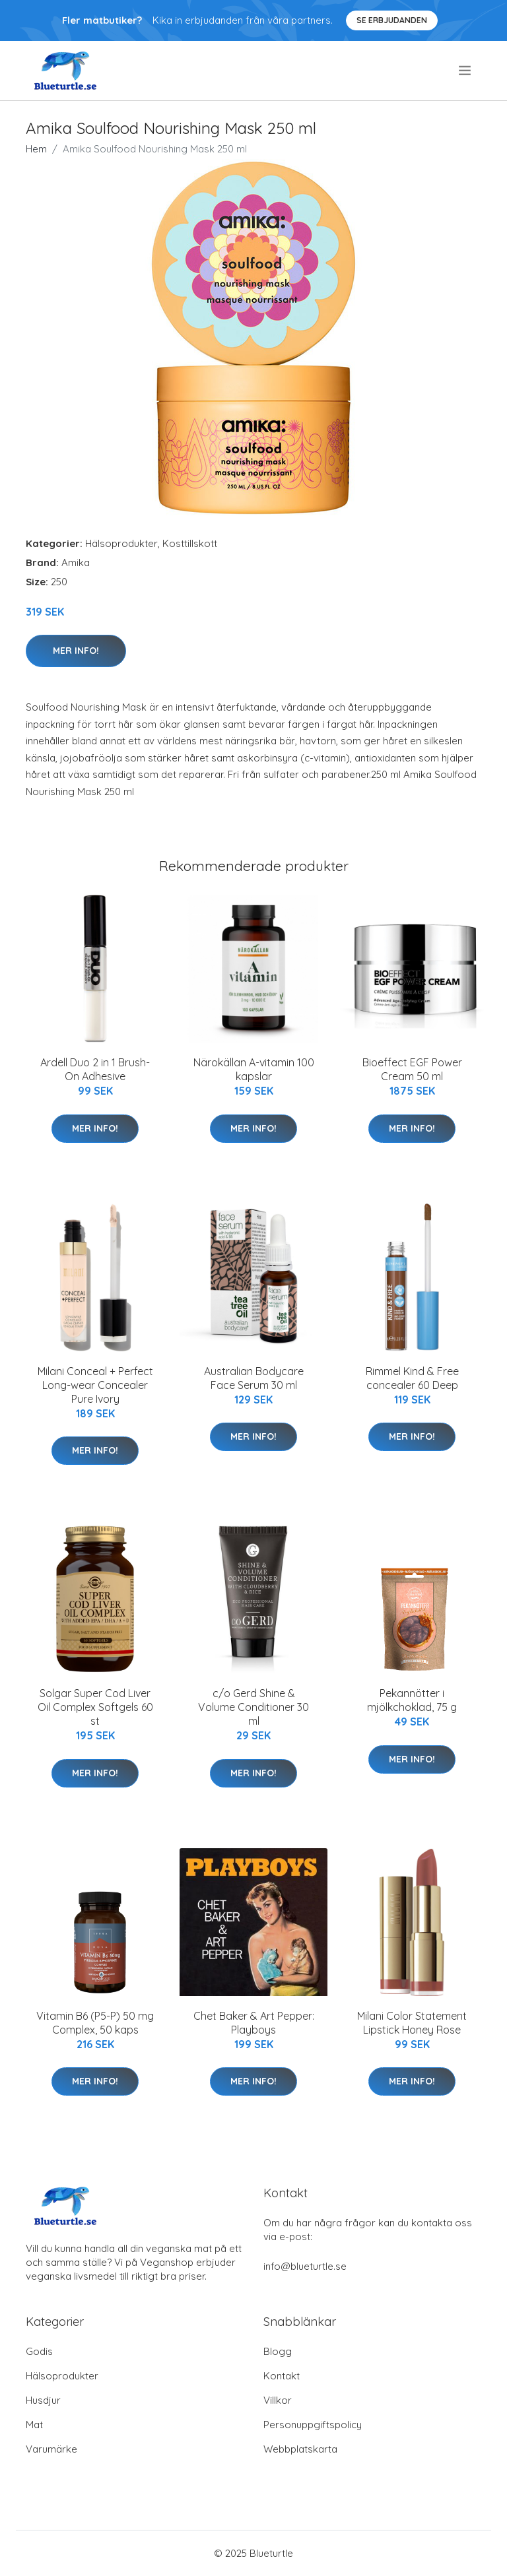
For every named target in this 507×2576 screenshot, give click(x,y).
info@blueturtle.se (305, 2266)
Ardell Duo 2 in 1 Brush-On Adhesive (95, 1069)
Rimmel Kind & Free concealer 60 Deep (412, 1378)
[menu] (465, 70)
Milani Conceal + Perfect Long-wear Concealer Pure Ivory (95, 1385)
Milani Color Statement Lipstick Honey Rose (412, 2022)
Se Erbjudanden (391, 20)
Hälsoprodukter (121, 543)
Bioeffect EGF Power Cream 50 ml (412, 1069)
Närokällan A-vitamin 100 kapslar (253, 1069)
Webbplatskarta (300, 2449)
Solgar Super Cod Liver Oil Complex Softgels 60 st (95, 1707)
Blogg (277, 2351)
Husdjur (43, 2400)
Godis (39, 2351)
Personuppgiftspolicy (312, 2424)
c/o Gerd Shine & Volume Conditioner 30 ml (253, 1707)
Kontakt (281, 2375)
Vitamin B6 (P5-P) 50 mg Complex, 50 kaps (95, 2022)
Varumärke (51, 2449)
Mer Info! (76, 651)
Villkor (277, 2400)
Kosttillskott (189, 543)
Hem (36, 149)
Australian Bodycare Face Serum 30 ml (254, 1378)
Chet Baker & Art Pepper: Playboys (253, 2022)
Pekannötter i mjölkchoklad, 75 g (412, 1700)
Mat (34, 2424)
